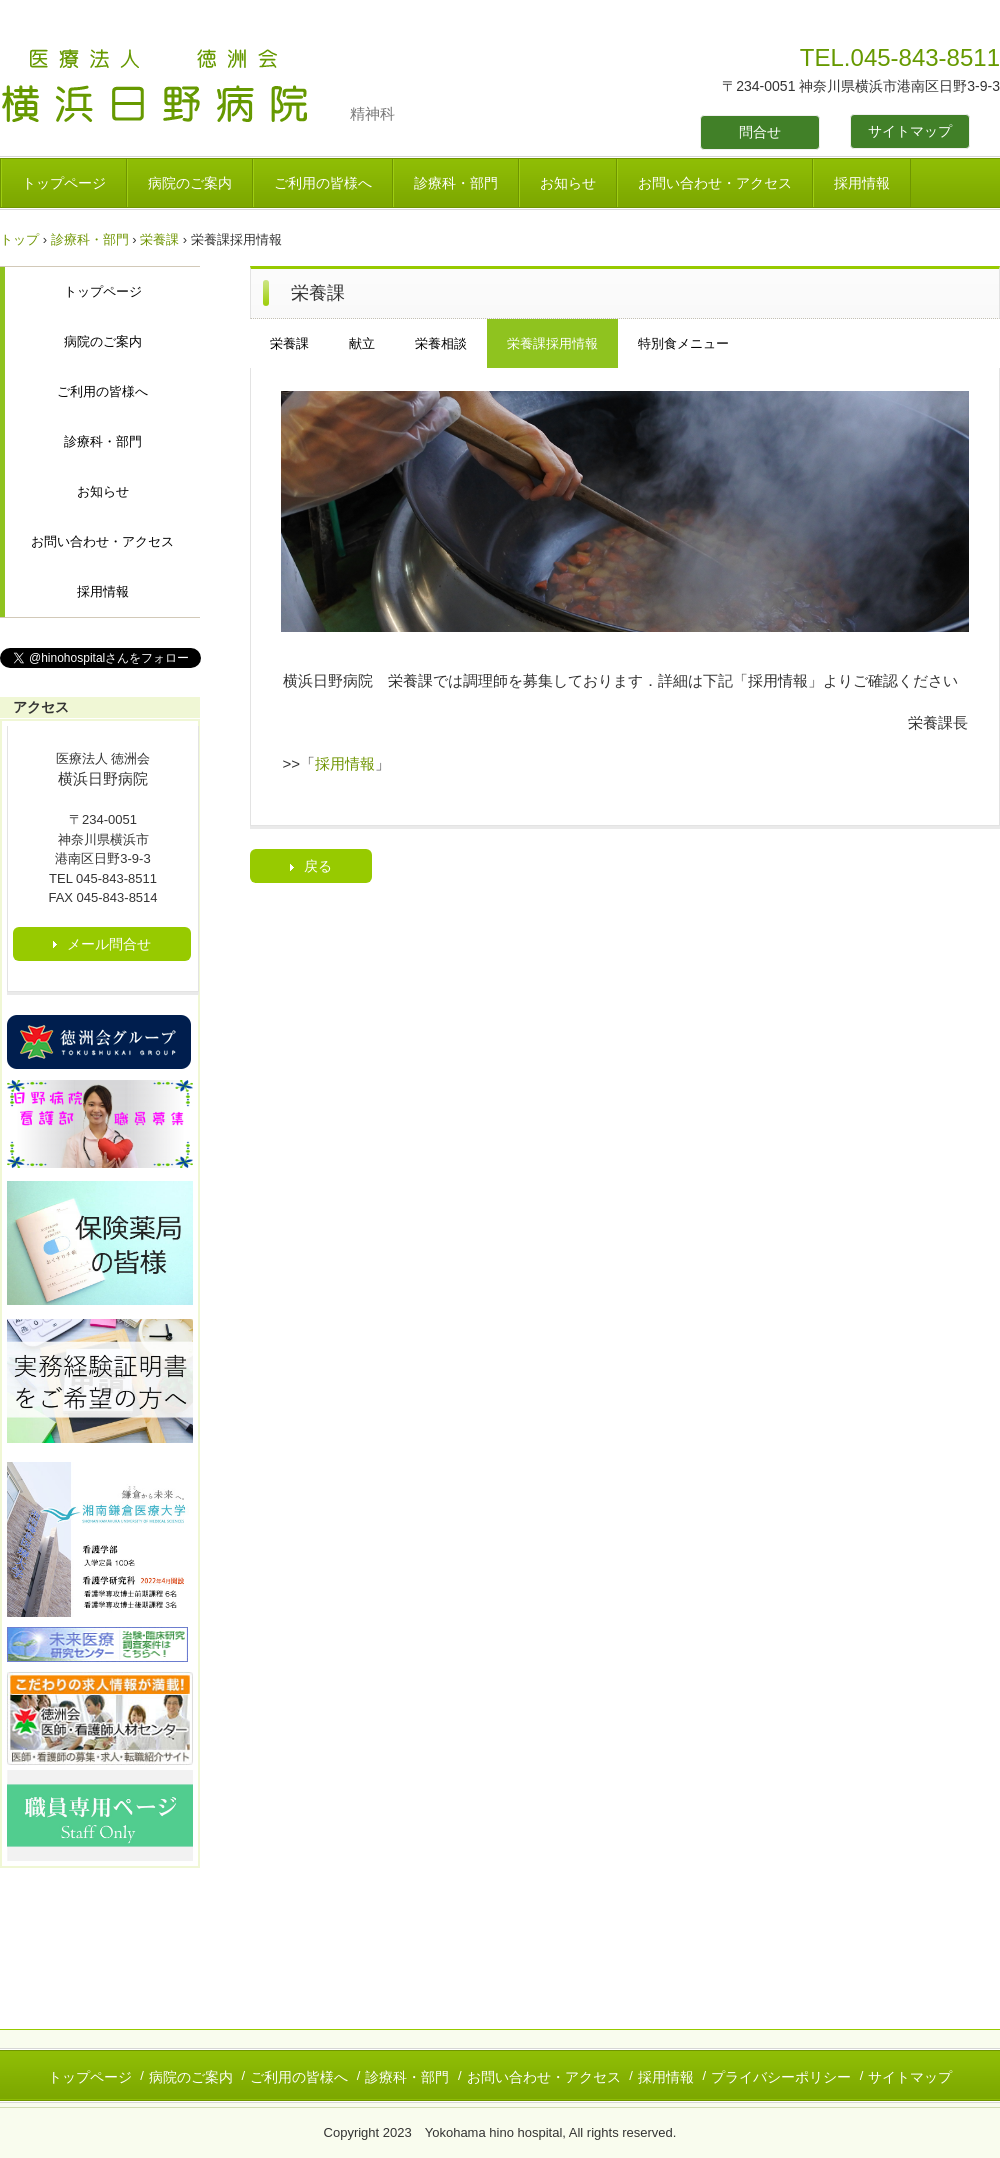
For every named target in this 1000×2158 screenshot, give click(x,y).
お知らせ (568, 183)
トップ (19, 239)
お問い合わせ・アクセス (715, 183)
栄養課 (159, 239)
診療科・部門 (456, 183)
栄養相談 (441, 343)
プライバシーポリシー (781, 2077)
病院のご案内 (190, 183)
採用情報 (862, 183)
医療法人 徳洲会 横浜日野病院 (175, 88)
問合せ (760, 132)
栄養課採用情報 (552, 343)
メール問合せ (109, 944)
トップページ (64, 183)
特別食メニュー (683, 343)
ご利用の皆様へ (323, 183)
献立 (362, 343)
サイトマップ (910, 131)
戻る (318, 866)
